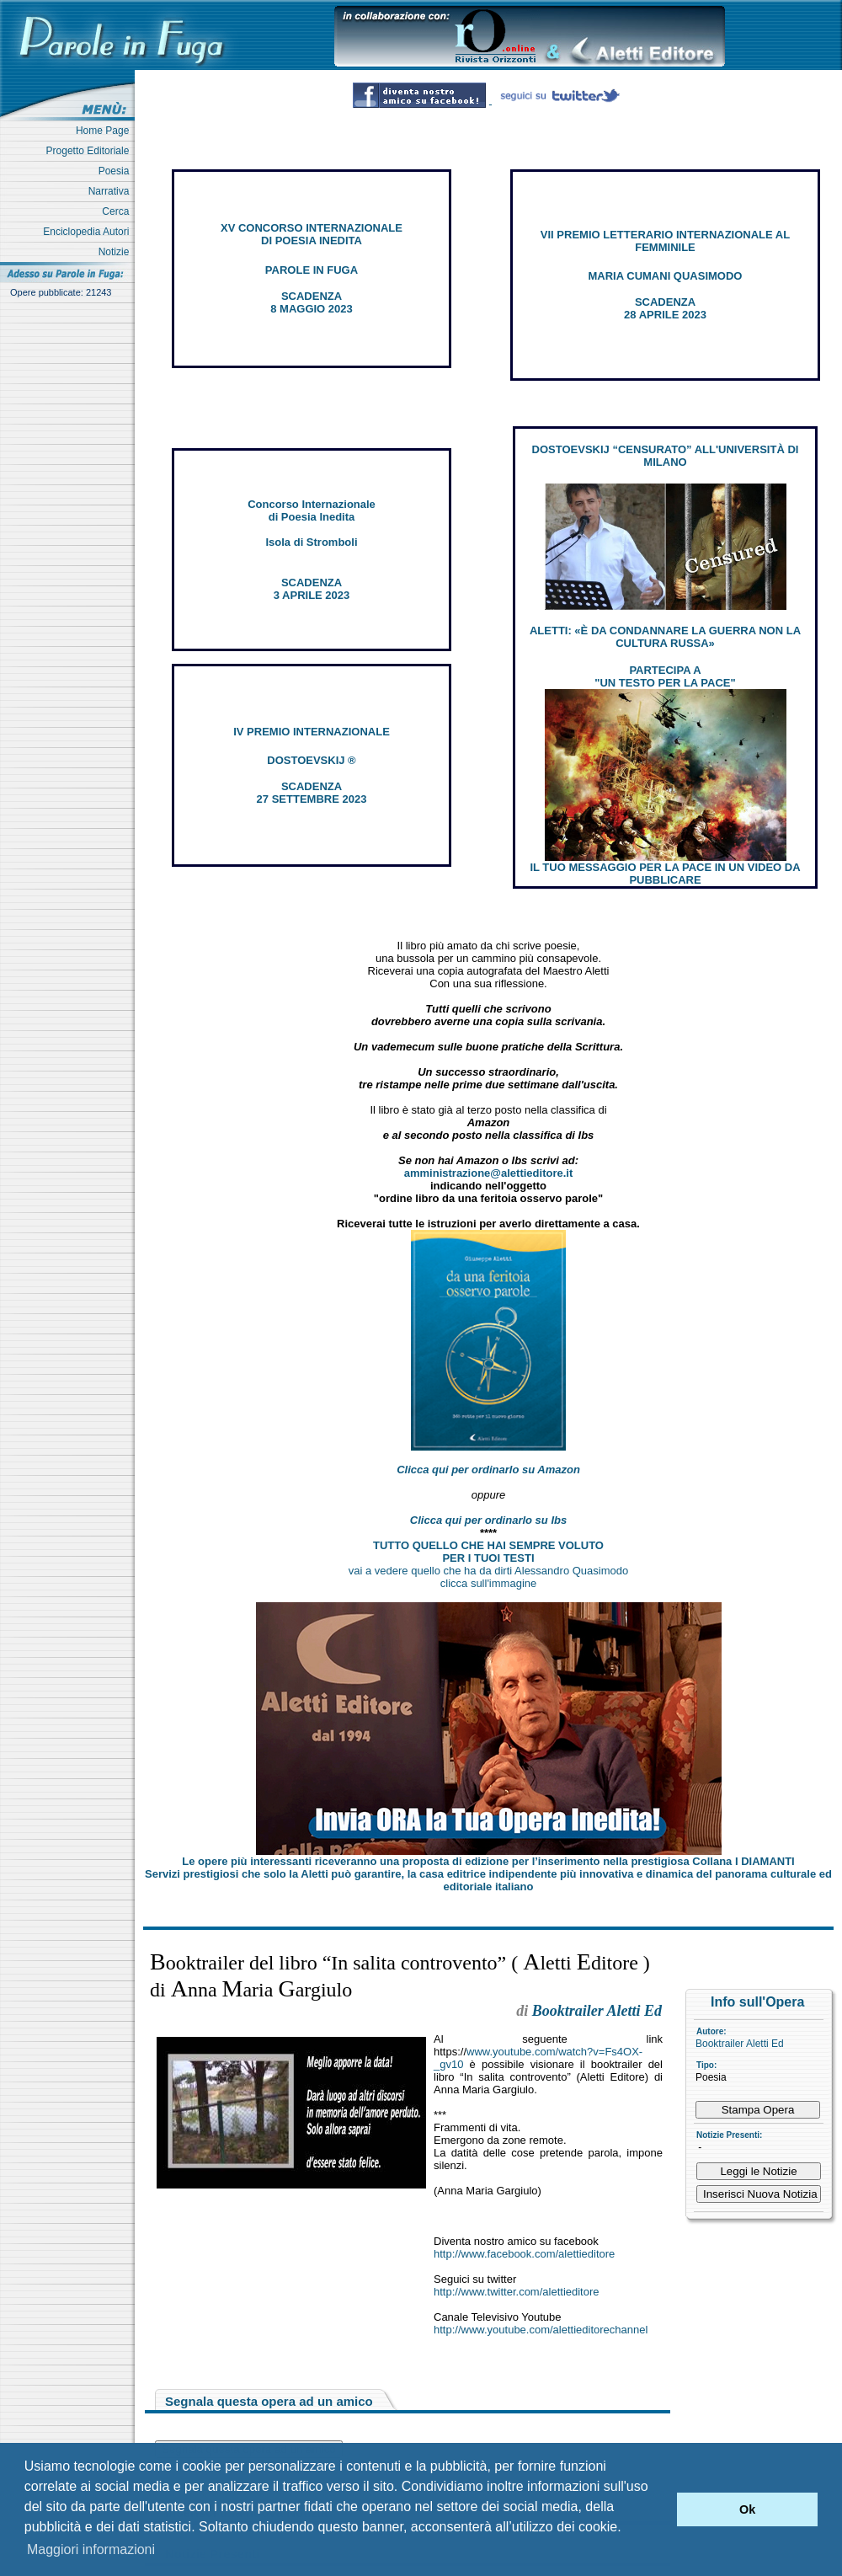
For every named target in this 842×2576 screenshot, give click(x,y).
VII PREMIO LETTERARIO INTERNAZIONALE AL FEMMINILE (665, 241)
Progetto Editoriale (90, 151)
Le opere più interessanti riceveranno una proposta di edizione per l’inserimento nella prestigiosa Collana (488, 1861)
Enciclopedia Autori (89, 232)
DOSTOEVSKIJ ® (311, 760)
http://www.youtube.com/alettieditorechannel (540, 2329)
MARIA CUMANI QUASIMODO (666, 276)
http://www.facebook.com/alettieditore (524, 2253)
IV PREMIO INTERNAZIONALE (311, 731)
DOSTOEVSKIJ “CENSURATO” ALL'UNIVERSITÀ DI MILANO (665, 455)
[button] (659, 2509)
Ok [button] (747, 2509)
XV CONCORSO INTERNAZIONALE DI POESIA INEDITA (311, 234)
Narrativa (111, 191)
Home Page (105, 130)
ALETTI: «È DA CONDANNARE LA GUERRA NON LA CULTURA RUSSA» (665, 636)
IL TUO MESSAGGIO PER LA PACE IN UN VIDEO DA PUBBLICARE (665, 873)
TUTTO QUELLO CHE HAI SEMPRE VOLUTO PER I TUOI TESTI (488, 1551)
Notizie (117, 252)
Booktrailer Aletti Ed (739, 2044)
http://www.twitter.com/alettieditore (517, 2291)
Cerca (118, 211)
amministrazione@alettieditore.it (488, 1173)
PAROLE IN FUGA (311, 270)
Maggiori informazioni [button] (91, 2549)
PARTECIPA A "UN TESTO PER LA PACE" (664, 676)
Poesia (117, 171)
